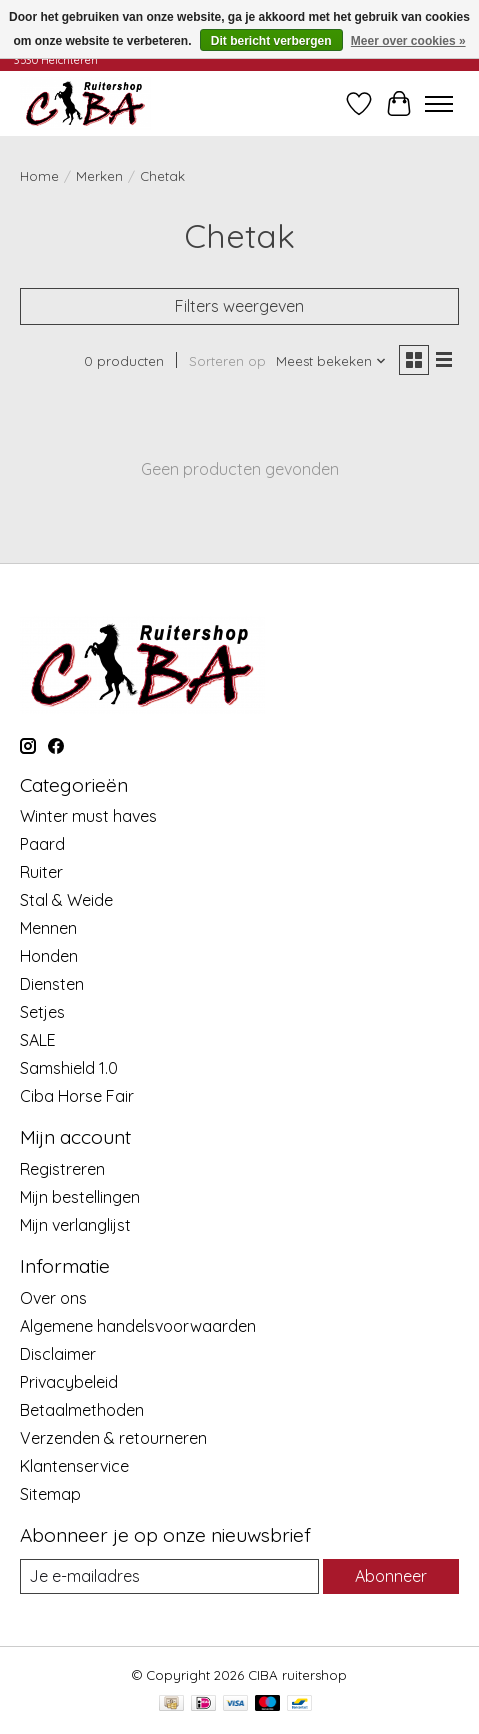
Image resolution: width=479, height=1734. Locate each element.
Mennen (48, 928)
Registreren (62, 1169)
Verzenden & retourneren (113, 1438)
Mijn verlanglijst (75, 1225)
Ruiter (41, 872)
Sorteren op (227, 361)
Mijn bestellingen (80, 1197)
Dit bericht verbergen (271, 41)
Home (39, 176)
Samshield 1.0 (69, 1068)
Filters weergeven (239, 306)
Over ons (53, 1298)
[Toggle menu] (439, 104)
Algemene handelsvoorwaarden (138, 1326)
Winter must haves (88, 816)
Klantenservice (74, 1466)
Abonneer (391, 1576)
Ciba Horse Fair (77, 1096)
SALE (38, 1040)
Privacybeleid (69, 1382)
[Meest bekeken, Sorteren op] (331, 361)
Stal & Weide (66, 900)
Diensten (52, 984)
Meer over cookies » (408, 41)
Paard (42, 844)
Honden (49, 956)
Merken (99, 176)
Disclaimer (58, 1354)
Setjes (42, 1012)
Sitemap (50, 1494)
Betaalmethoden (82, 1410)
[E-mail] (169, 1576)
